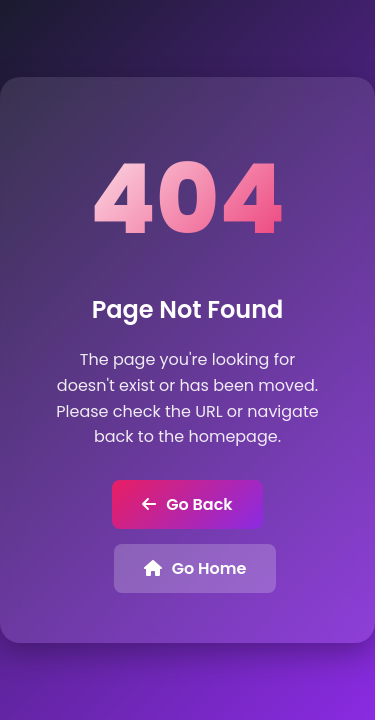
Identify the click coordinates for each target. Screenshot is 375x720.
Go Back (187, 504)
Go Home (195, 568)
